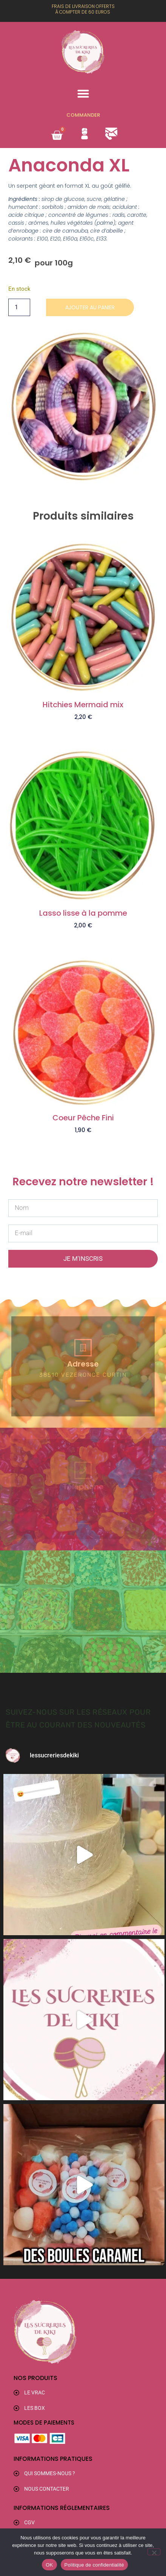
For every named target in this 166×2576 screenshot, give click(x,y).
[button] (83, 93)
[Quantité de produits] (19, 307)
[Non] (154, 2551)
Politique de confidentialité (94, 2565)
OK (49, 2565)
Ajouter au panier (90, 307)
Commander (83, 115)
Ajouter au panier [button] (83, 728)
